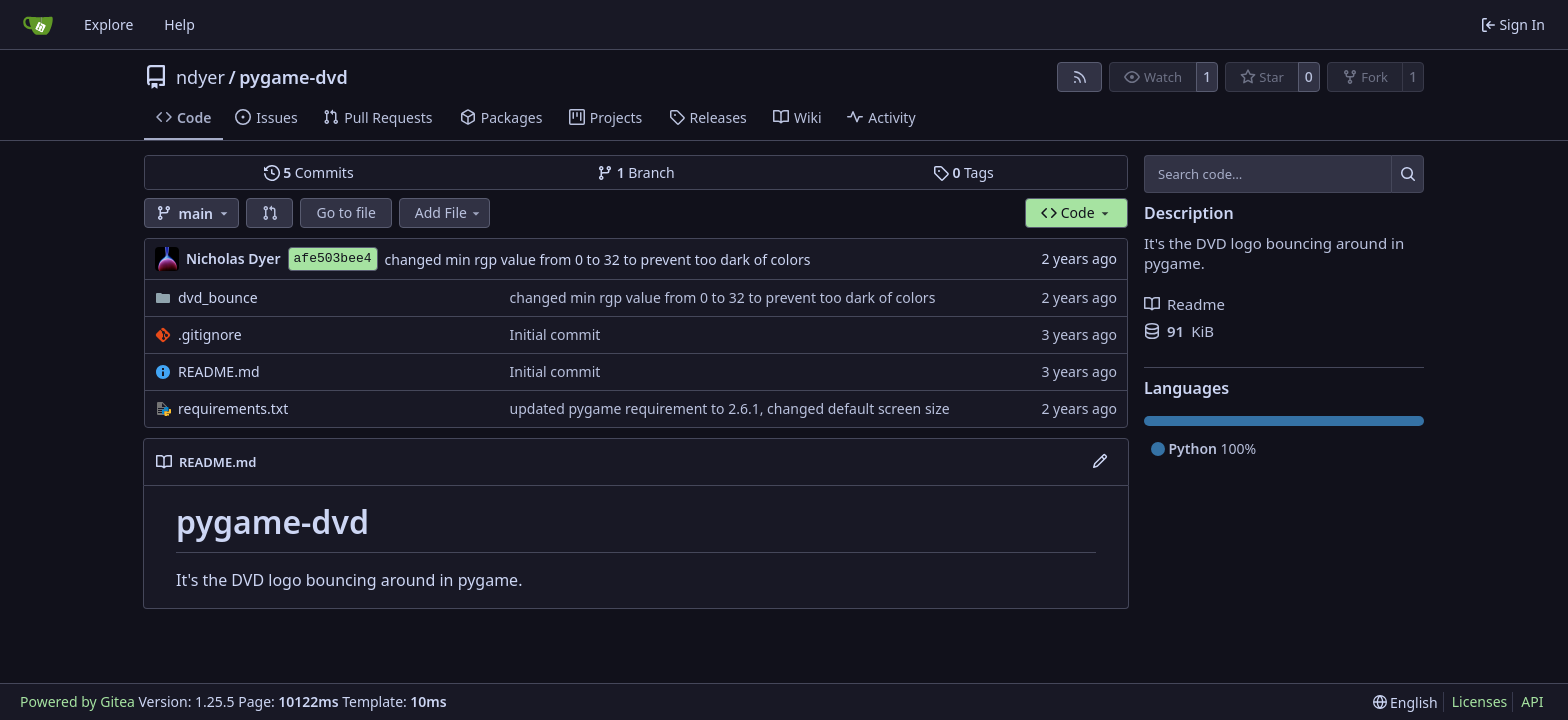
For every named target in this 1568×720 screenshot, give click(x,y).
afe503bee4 (333, 258)
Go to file (345, 212)
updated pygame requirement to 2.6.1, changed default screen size (730, 408)
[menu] (1405, 702)
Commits (309, 172)
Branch (636, 172)
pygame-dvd (293, 77)
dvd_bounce (218, 297)
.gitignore (210, 334)
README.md (219, 371)
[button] (270, 213)
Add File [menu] (449, 212)
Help (179, 24)
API (1532, 701)
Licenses (1480, 701)
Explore (108, 24)
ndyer (200, 77)
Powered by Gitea (77, 701)
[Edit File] (1100, 462)
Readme (1184, 304)
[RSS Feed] (1080, 77)
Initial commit (555, 334)
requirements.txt (233, 408)
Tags (963, 172)
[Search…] (1407, 174)
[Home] (38, 25)
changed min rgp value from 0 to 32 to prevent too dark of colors (598, 259)
